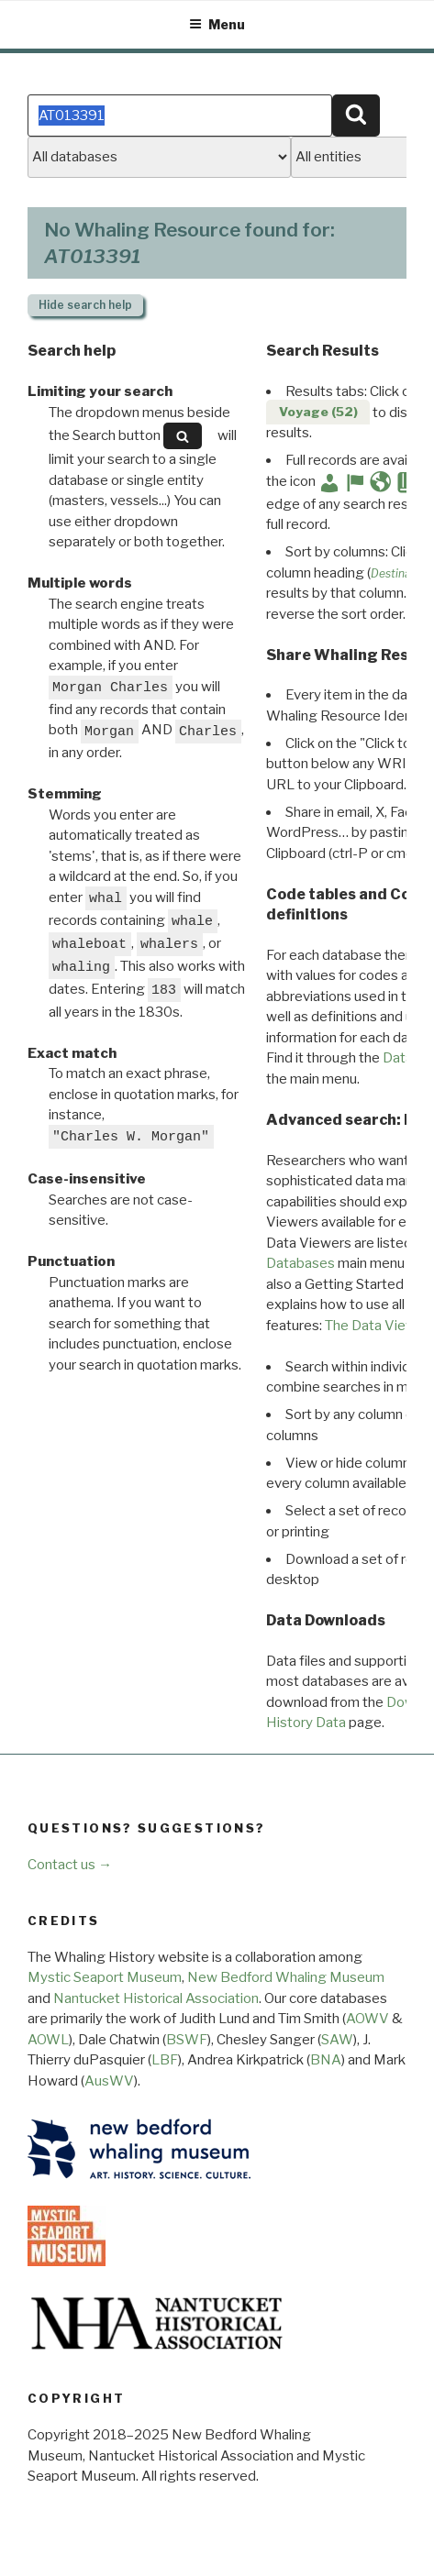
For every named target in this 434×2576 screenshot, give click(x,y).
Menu (217, 24)
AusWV (109, 2081)
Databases (300, 1263)
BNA (325, 2060)
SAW (337, 2039)
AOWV (367, 2018)
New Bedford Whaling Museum (285, 1977)
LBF (164, 2060)
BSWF (186, 2039)
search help (85, 305)
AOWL (48, 2039)
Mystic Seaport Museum (105, 1977)
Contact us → (70, 1864)
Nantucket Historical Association (156, 1998)
